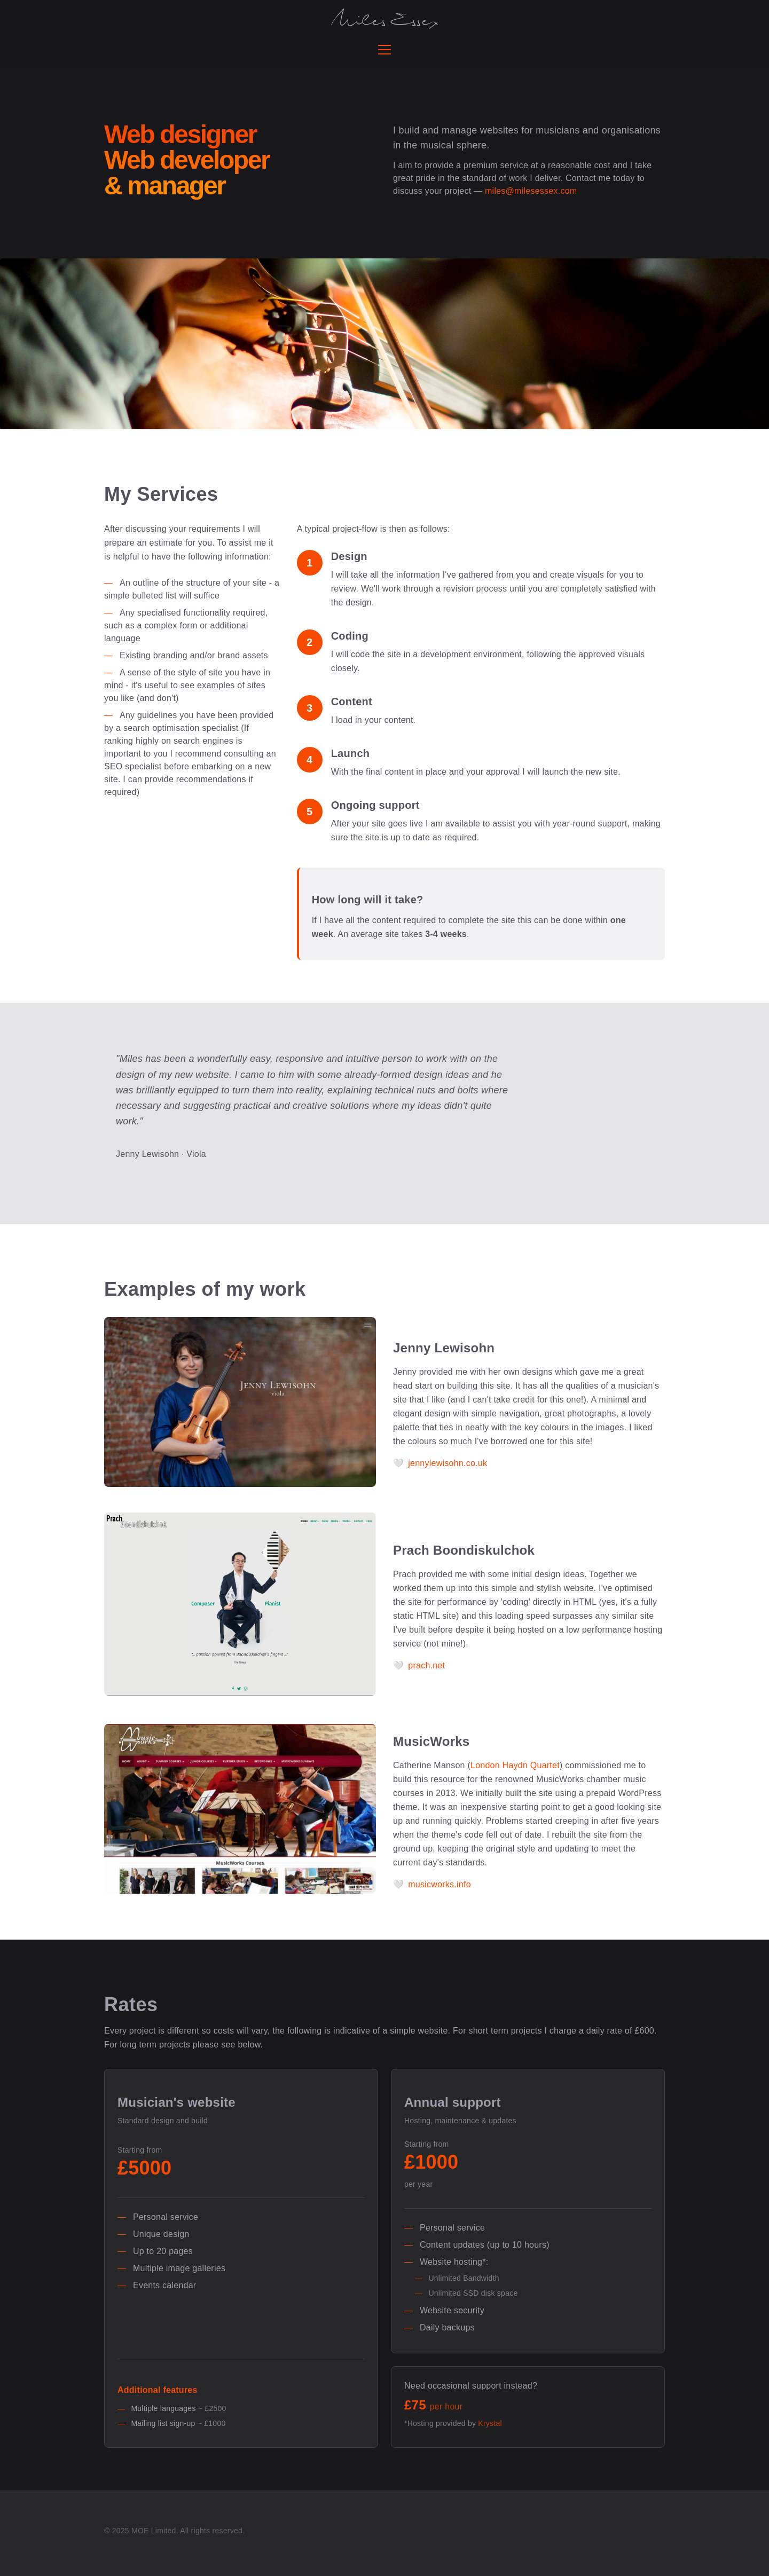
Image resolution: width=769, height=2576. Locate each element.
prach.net (426, 1665)
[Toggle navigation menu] (384, 50)
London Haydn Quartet (515, 1765)
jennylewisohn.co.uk (447, 1463)
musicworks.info (439, 1884)
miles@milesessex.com (531, 190)
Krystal (490, 2423)
